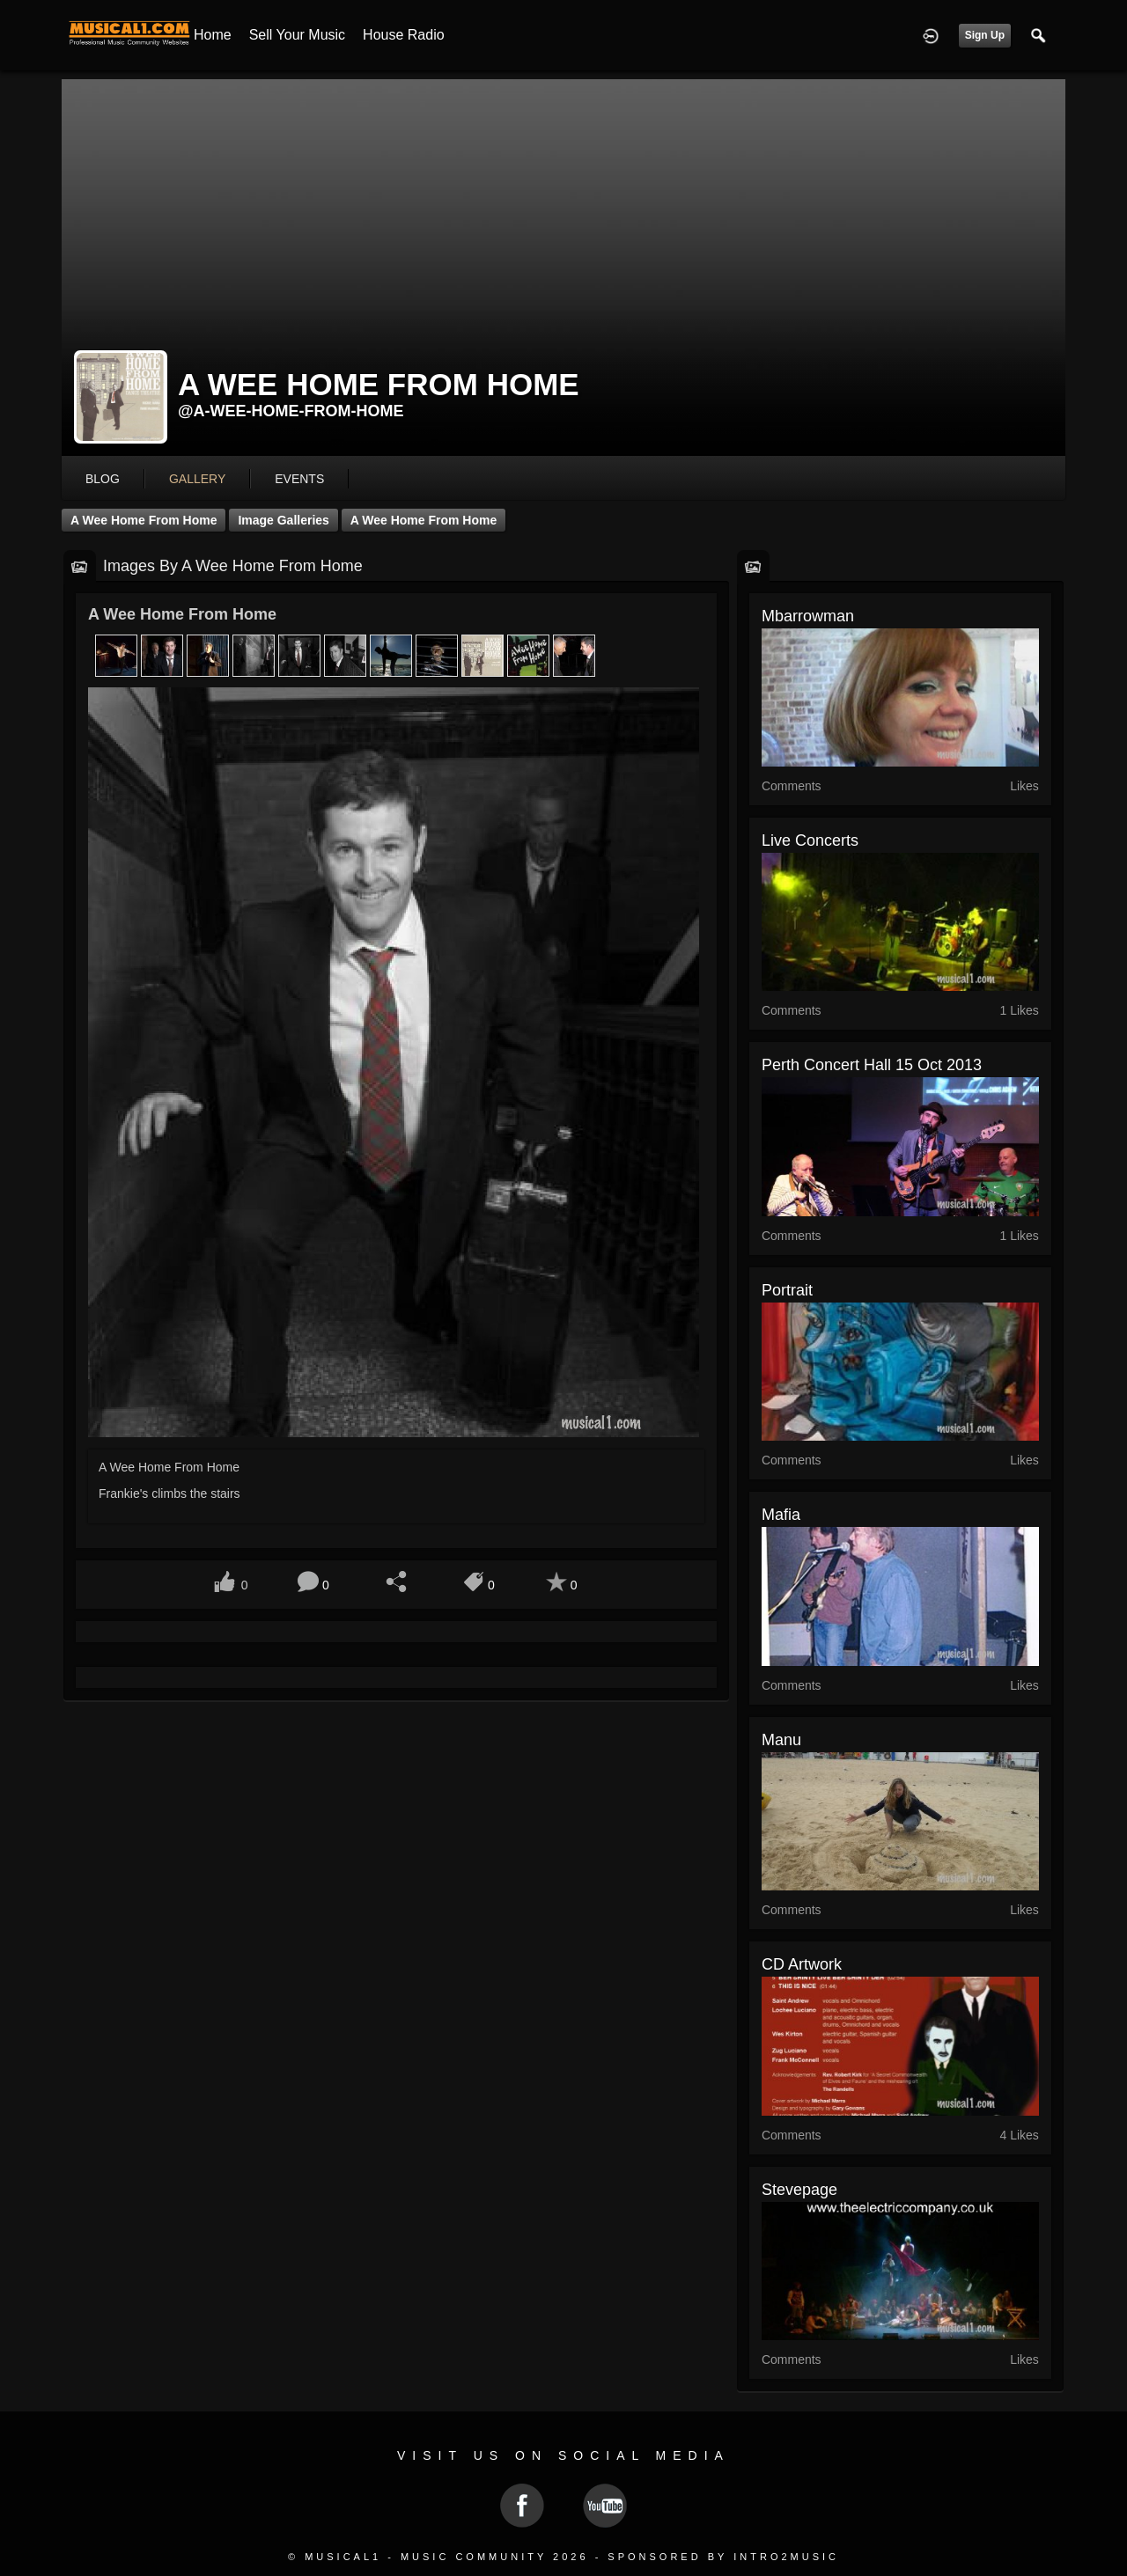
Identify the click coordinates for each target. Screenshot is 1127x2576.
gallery (197, 479)
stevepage (799, 2189)
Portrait (787, 1290)
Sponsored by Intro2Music (723, 2556)
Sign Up (985, 35)
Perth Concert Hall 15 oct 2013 (872, 1065)
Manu (781, 1740)
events (299, 479)
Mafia (781, 1514)
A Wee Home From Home (143, 520)
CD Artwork (802, 1964)
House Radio (404, 34)
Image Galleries (283, 520)
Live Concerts (810, 840)
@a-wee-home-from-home (291, 411)
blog (102, 479)
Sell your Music (297, 34)
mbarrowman (808, 616)
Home (213, 34)
